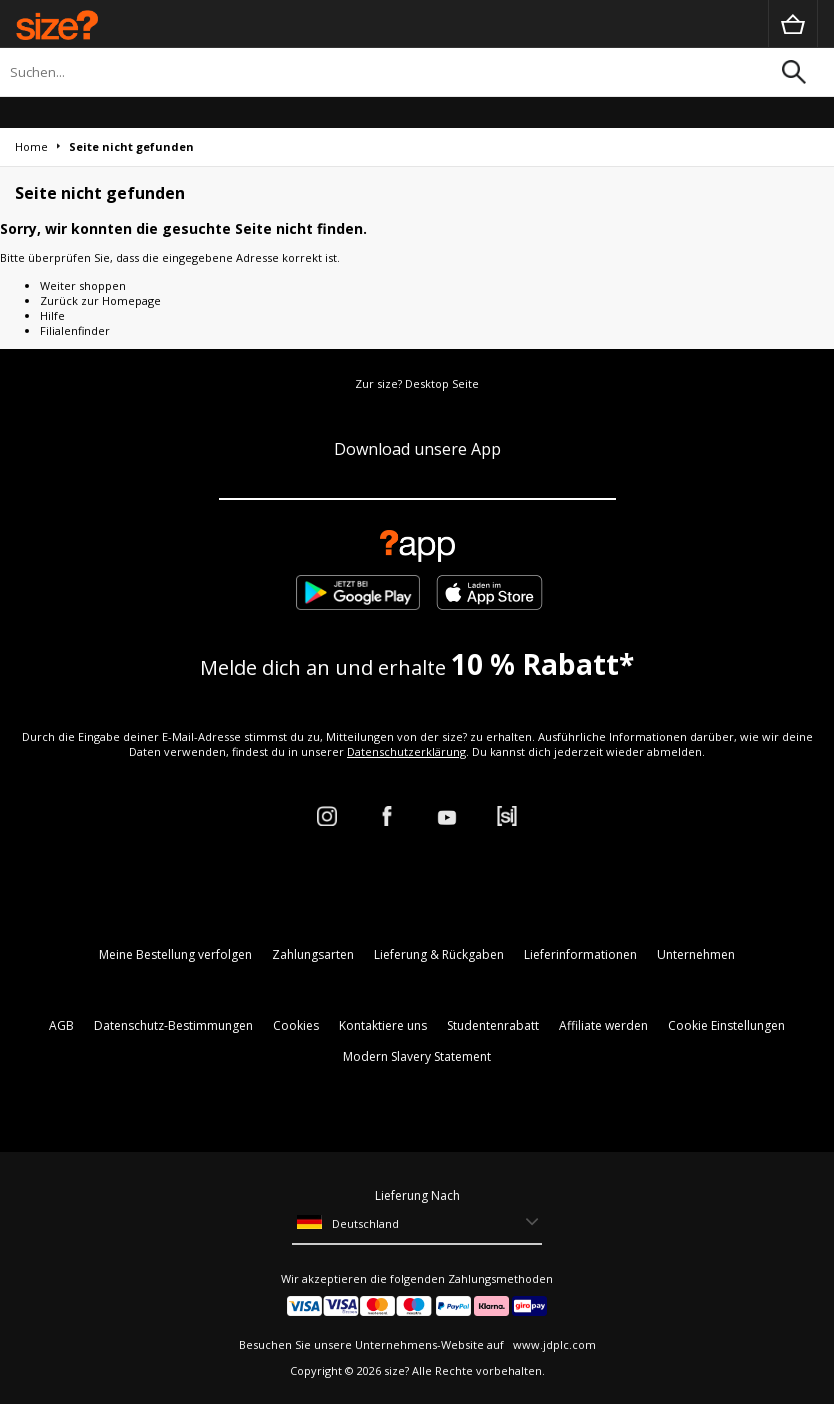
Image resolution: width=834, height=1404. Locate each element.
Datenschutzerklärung (406, 751)
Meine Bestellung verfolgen (175, 954)
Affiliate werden (603, 1025)
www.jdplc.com (553, 1344)
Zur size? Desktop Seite (417, 383)
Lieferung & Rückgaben (439, 954)
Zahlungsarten (313, 954)
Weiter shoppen (83, 285)
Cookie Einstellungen (726, 1025)
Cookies (296, 1025)
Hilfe (52, 315)
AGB (61, 1025)
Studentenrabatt (493, 1025)
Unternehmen (696, 954)
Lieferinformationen (580, 954)
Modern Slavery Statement (417, 1056)
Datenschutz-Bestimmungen (173, 1025)
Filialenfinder (75, 330)
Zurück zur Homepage (100, 300)
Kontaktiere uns (383, 1025)
